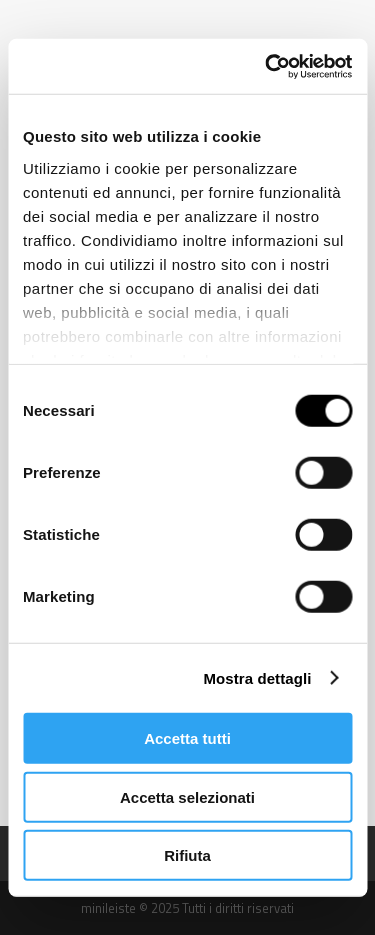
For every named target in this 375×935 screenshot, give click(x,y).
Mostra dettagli (257, 677)
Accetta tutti (187, 738)
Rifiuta (187, 855)
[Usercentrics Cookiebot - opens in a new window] (267, 66)
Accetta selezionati (187, 796)
